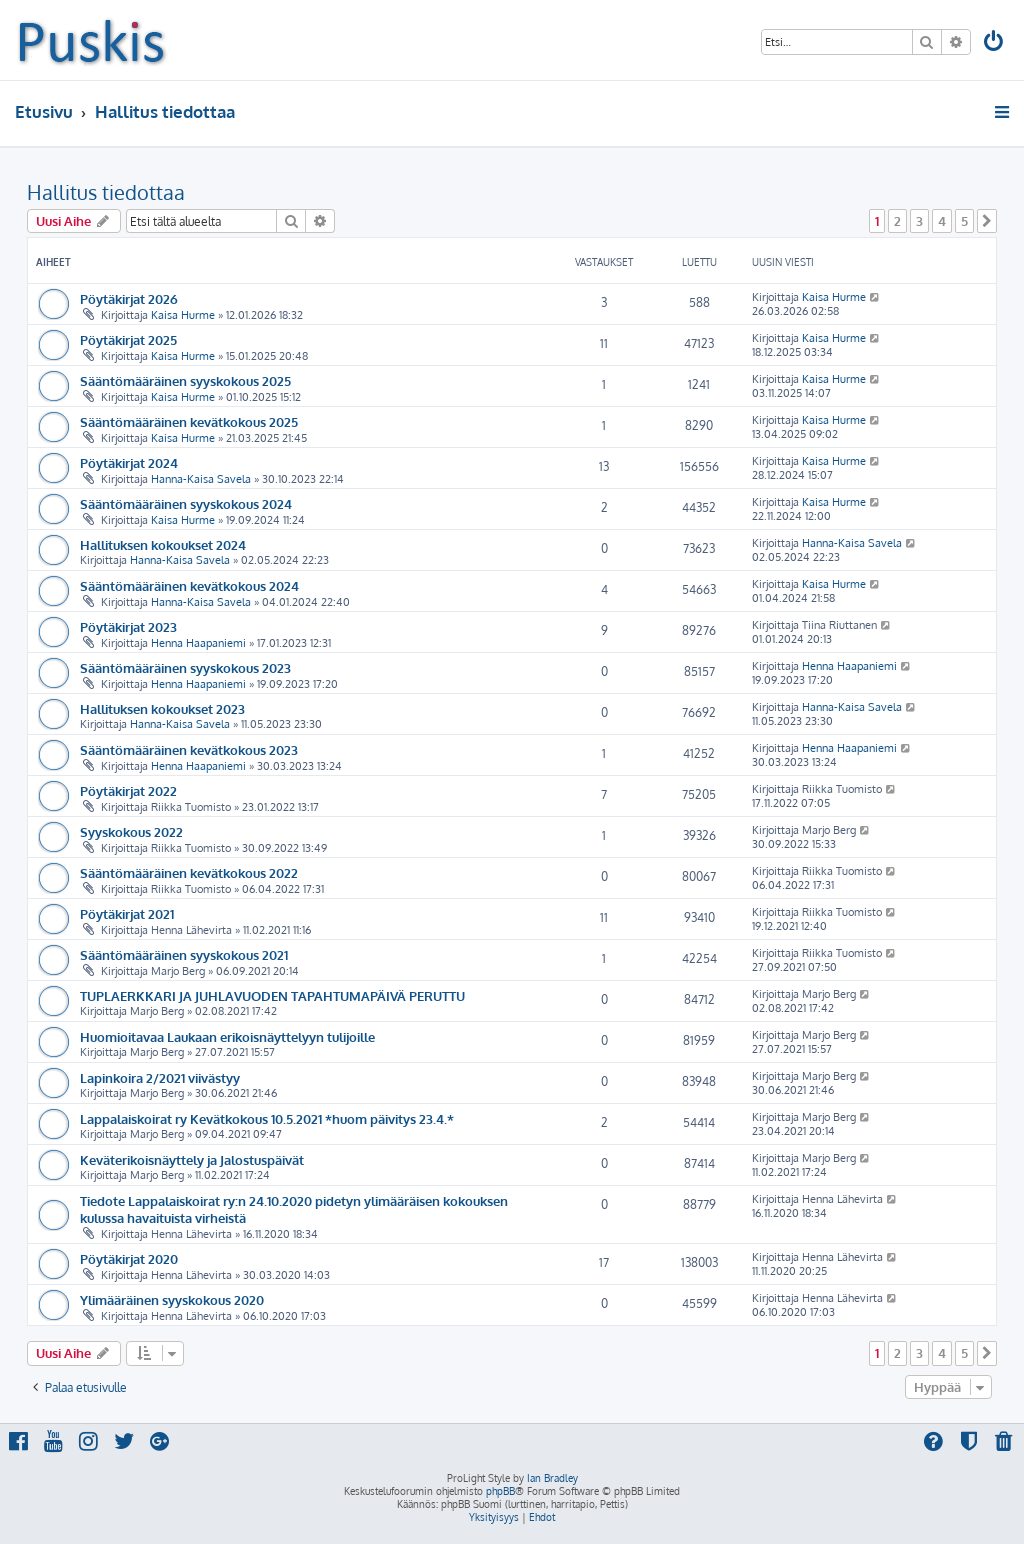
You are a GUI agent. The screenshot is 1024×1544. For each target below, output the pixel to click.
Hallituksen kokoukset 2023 (162, 708)
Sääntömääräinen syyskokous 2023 (185, 667)
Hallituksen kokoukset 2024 (163, 544)
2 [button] (897, 221)
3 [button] (919, 221)
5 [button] (964, 221)
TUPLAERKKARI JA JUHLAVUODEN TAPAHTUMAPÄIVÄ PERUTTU (272, 995)
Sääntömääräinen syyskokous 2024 (186, 503)
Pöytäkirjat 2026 (129, 298)
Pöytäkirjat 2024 (129, 462)
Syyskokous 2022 (131, 831)
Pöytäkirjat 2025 (128, 339)
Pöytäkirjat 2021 (127, 913)
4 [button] (942, 221)
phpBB (500, 1491)
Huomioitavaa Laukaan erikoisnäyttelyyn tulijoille (227, 1036)
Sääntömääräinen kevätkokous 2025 (189, 421)
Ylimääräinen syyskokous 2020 (172, 1299)
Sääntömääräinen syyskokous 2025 (185, 380)
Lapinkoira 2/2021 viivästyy (160, 1077)
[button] (987, 221)
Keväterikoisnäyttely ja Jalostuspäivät (192, 1159)
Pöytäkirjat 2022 (128, 790)
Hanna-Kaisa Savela (201, 479)
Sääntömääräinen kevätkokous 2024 (189, 585)
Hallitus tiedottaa (106, 192)
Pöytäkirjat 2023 (128, 626)
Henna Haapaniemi (198, 643)
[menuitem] (995, 43)
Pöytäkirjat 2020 (129, 1258)
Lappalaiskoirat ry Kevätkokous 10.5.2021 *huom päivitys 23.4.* (267, 1118)
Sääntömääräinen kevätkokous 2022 (189, 872)
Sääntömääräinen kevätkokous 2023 (189, 749)
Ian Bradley (552, 1478)
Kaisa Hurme (183, 315)
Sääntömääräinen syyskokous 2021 (184, 954)
